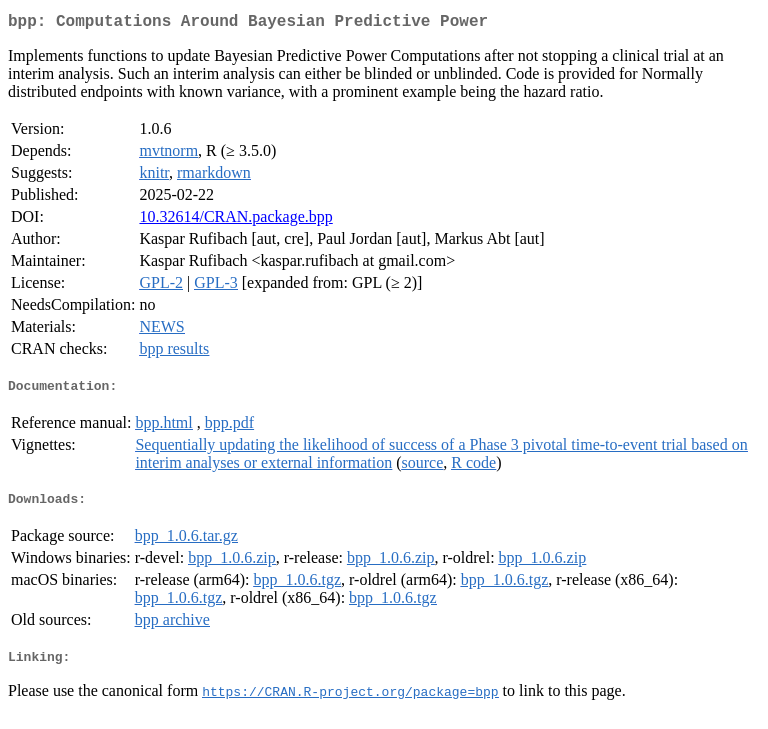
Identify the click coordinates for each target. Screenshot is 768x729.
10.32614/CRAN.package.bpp (235, 220)
